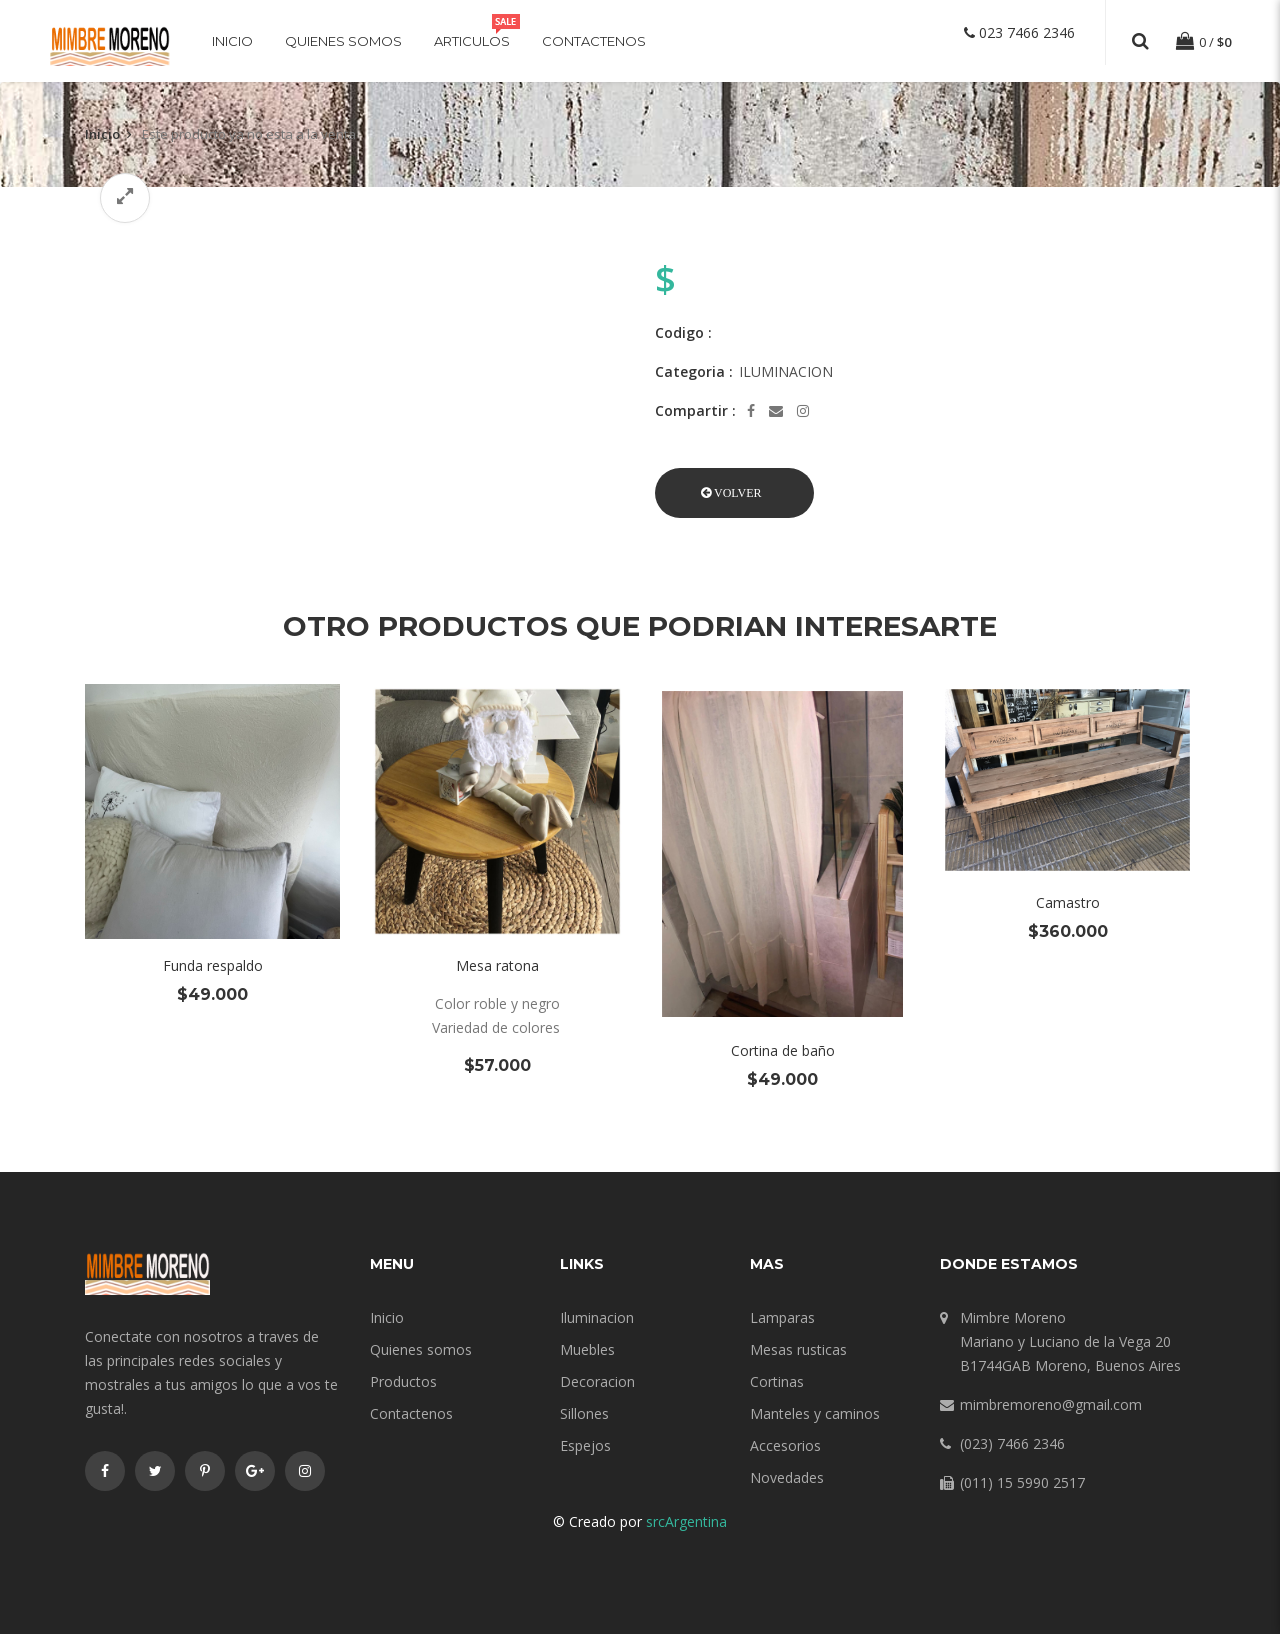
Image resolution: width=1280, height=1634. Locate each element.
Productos (403, 1381)
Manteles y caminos (815, 1413)
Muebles (587, 1349)
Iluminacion (597, 1317)
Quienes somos (343, 41)
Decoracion (597, 1381)
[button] (734, 493)
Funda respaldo (213, 965)
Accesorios (785, 1445)
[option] (355, 237)
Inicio (232, 41)
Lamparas (782, 1317)
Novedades (787, 1477)
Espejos (585, 1445)
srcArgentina (686, 1521)
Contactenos (594, 41)
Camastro (1068, 902)
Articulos (472, 41)
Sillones (584, 1413)
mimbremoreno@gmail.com (1051, 1404)
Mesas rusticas (798, 1349)
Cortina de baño (783, 1050)
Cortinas (777, 1381)
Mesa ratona (497, 965)
